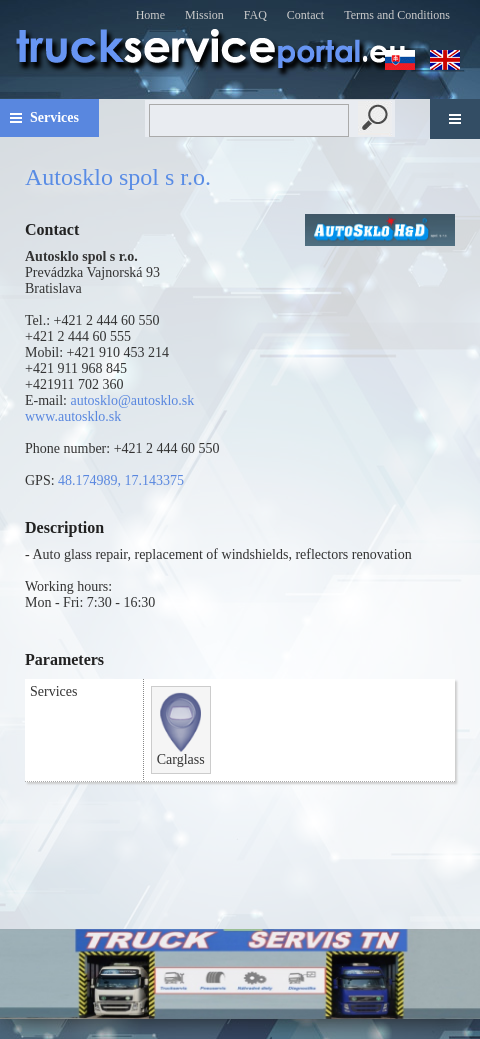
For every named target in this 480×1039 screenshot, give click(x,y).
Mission (204, 15)
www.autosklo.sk (73, 416)
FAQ (255, 15)
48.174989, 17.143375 (121, 480)
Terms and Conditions (397, 15)
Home (150, 15)
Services (54, 117)
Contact (305, 15)
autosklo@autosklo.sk (133, 400)
